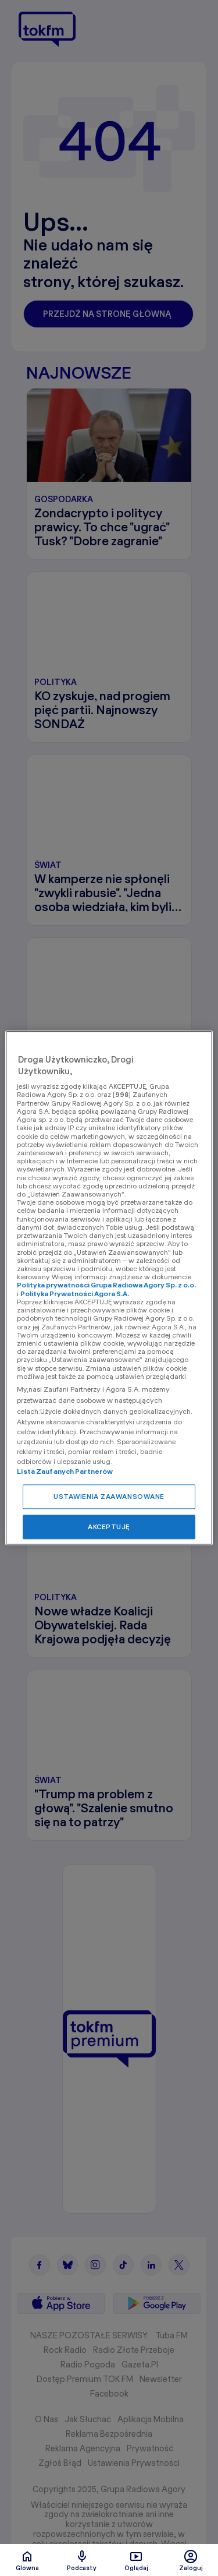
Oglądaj (136, 2560)
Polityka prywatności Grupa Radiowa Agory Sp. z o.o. (106, 1285)
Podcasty (82, 2560)
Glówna (27, 2560)
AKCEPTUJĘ (109, 1527)
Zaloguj (191, 2560)
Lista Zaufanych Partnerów (65, 1472)
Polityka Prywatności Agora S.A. (74, 1293)
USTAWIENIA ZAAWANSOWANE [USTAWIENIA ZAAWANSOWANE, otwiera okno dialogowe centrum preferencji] (109, 1497)
